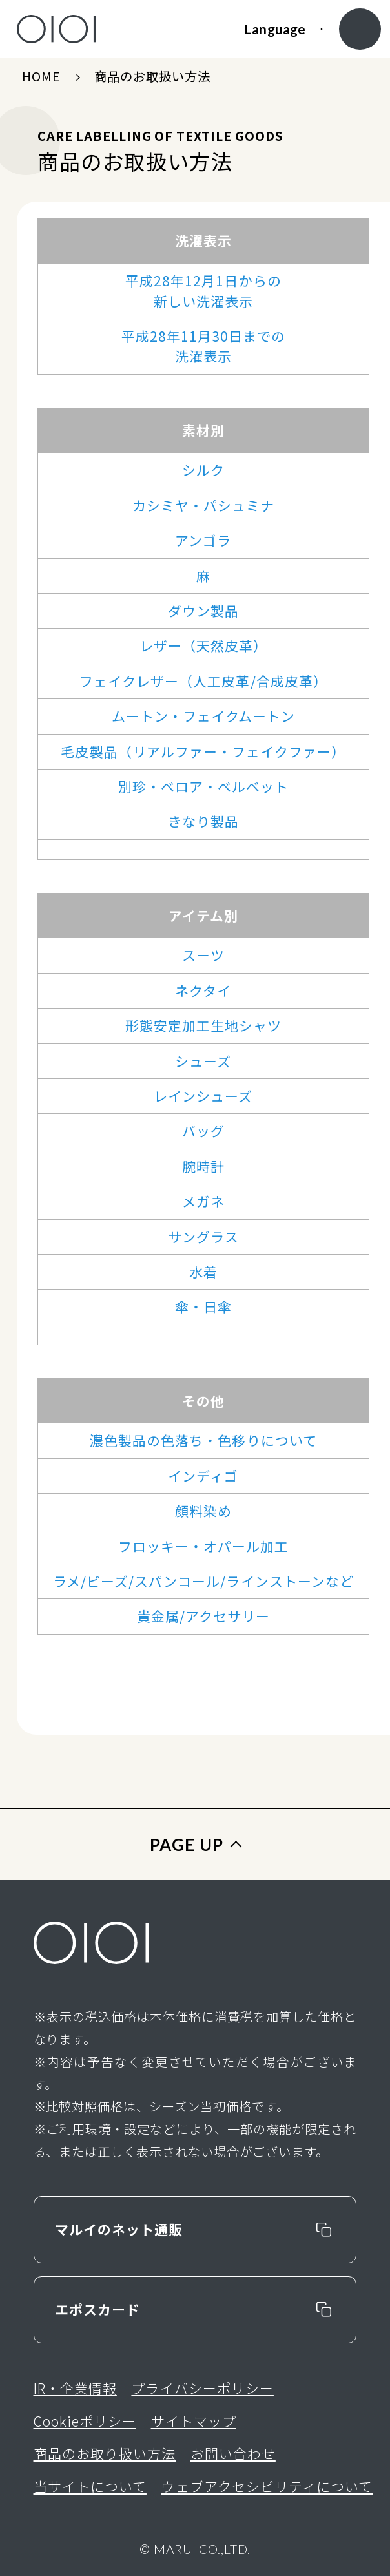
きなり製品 (203, 821)
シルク (203, 469)
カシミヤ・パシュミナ (203, 505)
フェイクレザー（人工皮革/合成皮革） (203, 681)
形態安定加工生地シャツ (203, 1025)
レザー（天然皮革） (203, 645)
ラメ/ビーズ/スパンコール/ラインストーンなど (203, 1581)
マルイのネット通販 (119, 2229)
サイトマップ (193, 2421)
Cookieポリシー (85, 2421)
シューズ (203, 1061)
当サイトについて (90, 2486)
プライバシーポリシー (202, 2388)
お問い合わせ (233, 2453)
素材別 (203, 430)
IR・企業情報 (75, 2388)
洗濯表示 (203, 240)
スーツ (203, 955)
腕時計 (203, 1166)
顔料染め (203, 1510)
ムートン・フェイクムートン (204, 716)
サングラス (203, 1236)
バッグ (203, 1130)
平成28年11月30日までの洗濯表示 (203, 346)
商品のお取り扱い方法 (105, 2453)
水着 (203, 1271)
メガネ (203, 1201)
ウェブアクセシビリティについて (267, 2486)
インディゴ (203, 1475)
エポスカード (97, 2309)
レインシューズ (203, 1095)
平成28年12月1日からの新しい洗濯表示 (203, 290)
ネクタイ (203, 990)
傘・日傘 (203, 1306)
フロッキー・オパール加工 (203, 1546)
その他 (203, 1400)
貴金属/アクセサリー (203, 1616)
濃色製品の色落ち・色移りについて (203, 1440)
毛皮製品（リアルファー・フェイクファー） (203, 751)
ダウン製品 (203, 610)
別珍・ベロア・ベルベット (203, 786)
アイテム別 (203, 915)
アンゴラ (203, 540)
